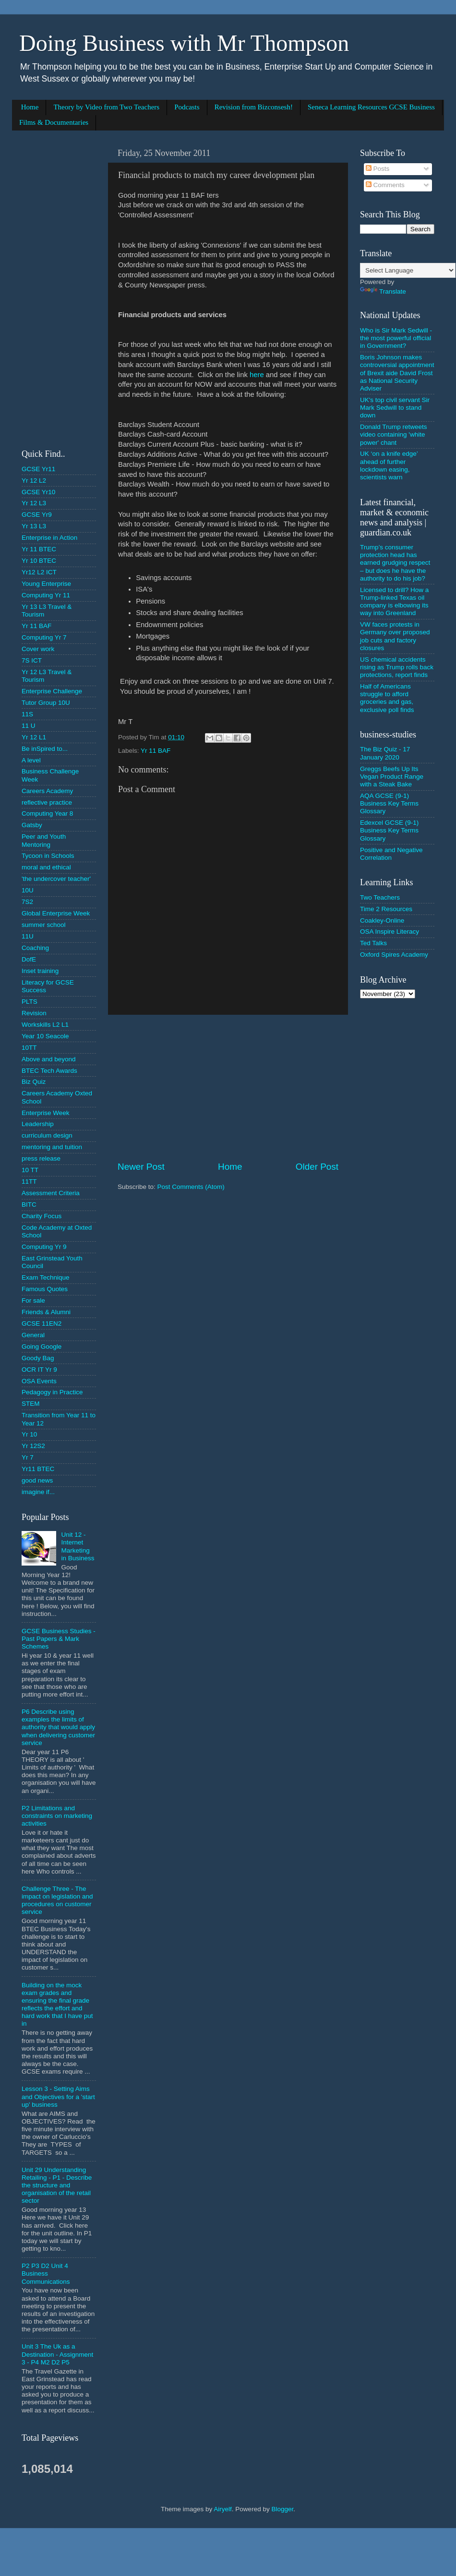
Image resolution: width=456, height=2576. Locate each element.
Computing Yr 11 (46, 595)
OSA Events (39, 1381)
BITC (29, 1204)
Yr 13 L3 (34, 526)
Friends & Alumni (46, 1312)
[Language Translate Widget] (408, 270)
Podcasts (187, 107)
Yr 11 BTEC (39, 549)
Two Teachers (380, 897)
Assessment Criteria (51, 1193)
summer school (44, 924)
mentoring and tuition (52, 1147)
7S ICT (32, 660)
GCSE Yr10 (38, 492)
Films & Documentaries (53, 122)
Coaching (35, 947)
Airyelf (223, 2509)
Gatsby (32, 825)
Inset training (40, 970)
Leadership (38, 1124)
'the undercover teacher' (56, 878)
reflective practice (47, 802)
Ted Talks (373, 943)
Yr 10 (29, 1434)
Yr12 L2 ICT (39, 572)
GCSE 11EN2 (41, 1323)
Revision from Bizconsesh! (254, 107)
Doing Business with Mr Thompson (184, 43)
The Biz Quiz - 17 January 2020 (385, 753)
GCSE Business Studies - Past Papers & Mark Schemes (59, 1638)
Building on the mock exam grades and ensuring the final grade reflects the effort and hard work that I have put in (57, 2005)
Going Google (41, 1346)
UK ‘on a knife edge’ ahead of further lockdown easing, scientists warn (389, 465)
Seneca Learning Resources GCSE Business (371, 107)
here (257, 375)
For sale (33, 1300)
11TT (29, 1181)
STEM (31, 1403)
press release (41, 1158)
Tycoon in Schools (48, 855)
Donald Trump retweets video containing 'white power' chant (393, 434)
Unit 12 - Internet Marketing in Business (77, 1546)
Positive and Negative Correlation (391, 853)
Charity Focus (41, 1216)
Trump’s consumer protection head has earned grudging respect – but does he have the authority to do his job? (395, 563)
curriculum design (47, 1135)
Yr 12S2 (33, 1445)
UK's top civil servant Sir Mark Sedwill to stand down (395, 407)
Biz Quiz (34, 1081)
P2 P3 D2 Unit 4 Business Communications (46, 2273)
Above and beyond (49, 1059)
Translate (383, 291)
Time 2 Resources (386, 909)
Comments (385, 185)
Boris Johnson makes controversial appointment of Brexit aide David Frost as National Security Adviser (397, 373)
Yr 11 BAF (155, 750)
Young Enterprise (46, 583)
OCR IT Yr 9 (39, 1369)
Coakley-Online (382, 920)
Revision (34, 1013)
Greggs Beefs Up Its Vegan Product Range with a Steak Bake (391, 776)
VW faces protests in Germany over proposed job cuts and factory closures (395, 636)
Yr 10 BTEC (39, 560)
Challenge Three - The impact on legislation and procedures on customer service (57, 1900)
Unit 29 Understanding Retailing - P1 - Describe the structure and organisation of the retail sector (57, 2185)
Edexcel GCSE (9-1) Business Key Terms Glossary (389, 830)
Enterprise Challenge (52, 691)
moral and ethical (46, 867)
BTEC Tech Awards (49, 1070)
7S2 (27, 901)
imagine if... (38, 1492)
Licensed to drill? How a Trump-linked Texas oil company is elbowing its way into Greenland (394, 601)
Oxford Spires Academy (394, 954)
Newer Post (141, 1167)
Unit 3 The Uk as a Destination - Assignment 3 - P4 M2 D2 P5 (57, 2354)
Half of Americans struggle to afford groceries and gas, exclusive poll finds (387, 698)
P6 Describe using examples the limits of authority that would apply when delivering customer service (58, 1727)
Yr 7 (28, 1457)
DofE (29, 959)
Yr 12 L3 (34, 503)
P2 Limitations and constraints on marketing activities (57, 1815)
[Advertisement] (228, 1088)
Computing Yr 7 (44, 637)
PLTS (29, 1001)
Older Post (317, 1167)
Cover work (38, 649)
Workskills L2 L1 (45, 1024)
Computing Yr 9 (44, 1246)
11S (27, 714)
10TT (29, 1047)
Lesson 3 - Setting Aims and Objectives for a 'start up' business (58, 2096)
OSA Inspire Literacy (389, 931)
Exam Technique (46, 1277)
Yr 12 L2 (34, 480)
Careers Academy (47, 791)
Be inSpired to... (45, 748)
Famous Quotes (45, 1289)
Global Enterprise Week (56, 913)
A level (31, 760)
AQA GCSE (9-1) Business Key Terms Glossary (389, 803)
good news (37, 1480)
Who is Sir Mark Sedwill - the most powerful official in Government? (396, 338)
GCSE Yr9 (37, 514)
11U (28, 936)
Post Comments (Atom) (191, 1186)
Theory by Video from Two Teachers (106, 107)
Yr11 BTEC (38, 1468)
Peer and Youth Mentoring (44, 840)
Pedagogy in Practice (52, 1392)
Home (30, 107)
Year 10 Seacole (45, 1036)
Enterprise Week (46, 1112)
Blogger (282, 2509)
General (33, 1335)
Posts (378, 168)
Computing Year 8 (47, 813)
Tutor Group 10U (46, 702)
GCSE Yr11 (38, 469)
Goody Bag (38, 1358)
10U (28, 890)
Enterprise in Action (49, 537)
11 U (29, 725)
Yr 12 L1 (34, 737)
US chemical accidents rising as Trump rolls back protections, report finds (396, 667)
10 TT (30, 1170)
